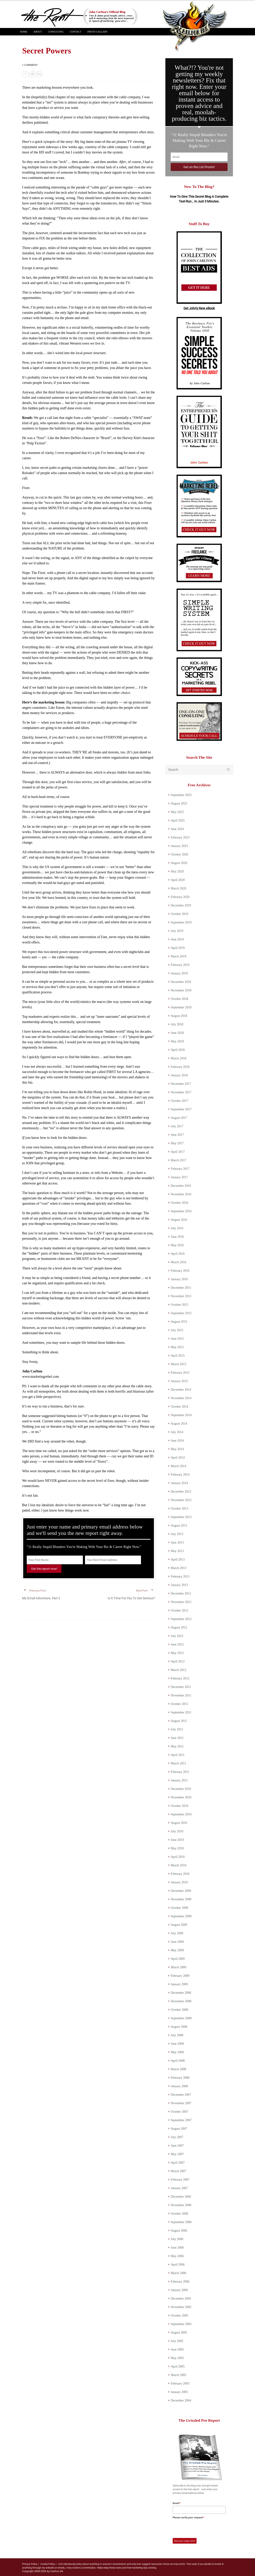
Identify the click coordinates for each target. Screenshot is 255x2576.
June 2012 (177, 1643)
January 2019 (179, 972)
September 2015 (181, 1312)
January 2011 (179, 1779)
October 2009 (179, 1907)
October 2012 (179, 1609)
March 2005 (178, 2374)
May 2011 (177, 1745)
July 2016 (177, 1227)
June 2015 (177, 1337)
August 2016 (179, 1219)
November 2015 (181, 1295)
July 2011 (177, 1728)
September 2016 (181, 1210)
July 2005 (177, 2340)
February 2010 (180, 1873)
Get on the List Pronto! (199, 166)
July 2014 (177, 1431)
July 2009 (177, 1932)
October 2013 (179, 1507)
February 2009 (180, 1975)
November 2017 (181, 1091)
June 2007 (177, 2144)
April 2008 (178, 2060)
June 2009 (177, 1941)
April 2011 (178, 1754)
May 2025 (177, 811)
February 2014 (180, 1473)
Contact (75, 31)
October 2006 (179, 2212)
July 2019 (177, 930)
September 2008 (181, 2017)
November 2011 (181, 1694)
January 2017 (179, 1176)
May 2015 (177, 1346)
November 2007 (181, 2102)
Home (23, 31)
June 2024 (177, 828)
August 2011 (179, 1720)
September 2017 (181, 1108)
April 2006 (178, 2263)
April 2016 (178, 1253)
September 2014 (181, 1414)
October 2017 (179, 1100)
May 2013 (177, 1550)
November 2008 (181, 2000)
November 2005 (181, 2306)
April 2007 (178, 2161)
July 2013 (177, 1533)
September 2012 (181, 1618)
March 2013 (178, 1567)
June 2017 (177, 1134)
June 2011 (177, 1737)
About (37, 31)
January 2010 (179, 1881)
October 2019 (179, 913)
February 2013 (180, 1575)
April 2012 (178, 1660)
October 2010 (179, 1805)
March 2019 (178, 955)
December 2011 (181, 1686)
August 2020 (179, 862)
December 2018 (181, 981)
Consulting (56, 31)
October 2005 (179, 2314)
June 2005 (177, 2348)
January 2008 (179, 2085)
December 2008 (181, 1992)
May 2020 (177, 870)
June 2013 (177, 1541)
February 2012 (180, 1677)
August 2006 (179, 2229)
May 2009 (177, 1949)
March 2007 (178, 2170)
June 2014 (177, 1439)
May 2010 (177, 1847)
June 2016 (177, 1236)
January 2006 (179, 2289)
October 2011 (179, 1703)
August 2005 (179, 2331)
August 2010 (179, 1822)
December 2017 (181, 1083)
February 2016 (180, 1270)
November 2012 (181, 1601)
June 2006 (177, 2246)
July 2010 (177, 1830)
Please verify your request (188, 2516)
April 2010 (178, 1856)
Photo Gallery (97, 31)
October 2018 (179, 998)
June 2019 (177, 938)
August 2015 (179, 1321)
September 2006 (181, 2221)
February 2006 (180, 2280)
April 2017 (178, 1151)
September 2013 (181, 1516)
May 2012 (177, 1652)
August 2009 (179, 1924)
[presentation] (199, 2526)
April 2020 (178, 879)
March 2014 (178, 1465)
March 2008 (178, 2068)
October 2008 (179, 2009)
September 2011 (181, 1711)
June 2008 (177, 2043)
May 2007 (177, 2153)
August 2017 (179, 1117)
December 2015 (181, 1287)
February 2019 (180, 964)
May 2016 (177, 1244)
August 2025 (179, 802)
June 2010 (177, 1839)
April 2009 (178, 1958)
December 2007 (181, 2094)
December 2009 (181, 1890)
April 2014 (178, 1456)
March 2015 (178, 1363)
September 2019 (181, 921)
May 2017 (177, 1142)
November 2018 (181, 989)
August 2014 (179, 1422)
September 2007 (181, 2119)
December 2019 (181, 904)
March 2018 (178, 1057)
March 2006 (178, 2272)
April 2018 (178, 1049)
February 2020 (180, 896)
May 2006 (177, 2255)
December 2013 (181, 1490)
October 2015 (179, 1304)
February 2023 (180, 836)
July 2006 (177, 2238)
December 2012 (181, 1592)
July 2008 (177, 2034)
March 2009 (178, 1966)
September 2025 (181, 794)
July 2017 (177, 1125)
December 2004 (181, 2399)
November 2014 (181, 1397)
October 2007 (179, 2111)
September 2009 (181, 1915)
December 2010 (181, 1788)
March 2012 (178, 1669)
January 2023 (179, 845)
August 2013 (179, 1524)
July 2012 (177, 1635)
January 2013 (179, 1584)
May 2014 (177, 1448)
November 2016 (181, 1193)
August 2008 (179, 2026)
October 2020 (179, 853)
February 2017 (180, 1168)
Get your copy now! (184, 2540)
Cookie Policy (47, 2563)
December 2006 (181, 2195)
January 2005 (179, 2391)
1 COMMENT (30, 64)
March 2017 (178, 1159)
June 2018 (177, 1032)
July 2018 (177, 1023)
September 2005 (181, 2323)
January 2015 (179, 1380)
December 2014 (181, 1388)
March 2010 (178, 1864)
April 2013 (178, 1558)
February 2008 (180, 2077)
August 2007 (179, 2128)
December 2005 (181, 2297)
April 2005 (178, 2365)
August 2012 (179, 1626)
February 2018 (180, 1066)
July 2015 (177, 1329)
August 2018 (179, 1015)
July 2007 (177, 2136)
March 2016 (178, 1261)
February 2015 (180, 1371)
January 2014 (179, 1482)
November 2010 (181, 1796)
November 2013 (181, 1499)
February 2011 (180, 1771)
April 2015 (178, 1354)
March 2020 (178, 887)
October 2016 (179, 1202)
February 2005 (180, 2382)
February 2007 (180, 2178)
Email (176, 2502)
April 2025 (178, 819)
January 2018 (179, 1074)
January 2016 (179, 1278)
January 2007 (179, 2187)
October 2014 (179, 1405)
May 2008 (177, 2051)
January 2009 (179, 1983)
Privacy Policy (29, 2563)
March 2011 (178, 1762)
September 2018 (181, 1006)
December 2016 (181, 1185)
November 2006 (181, 2204)
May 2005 (177, 2357)
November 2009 (181, 1898)
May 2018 (177, 1040)
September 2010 (181, 1813)
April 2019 (178, 947)
